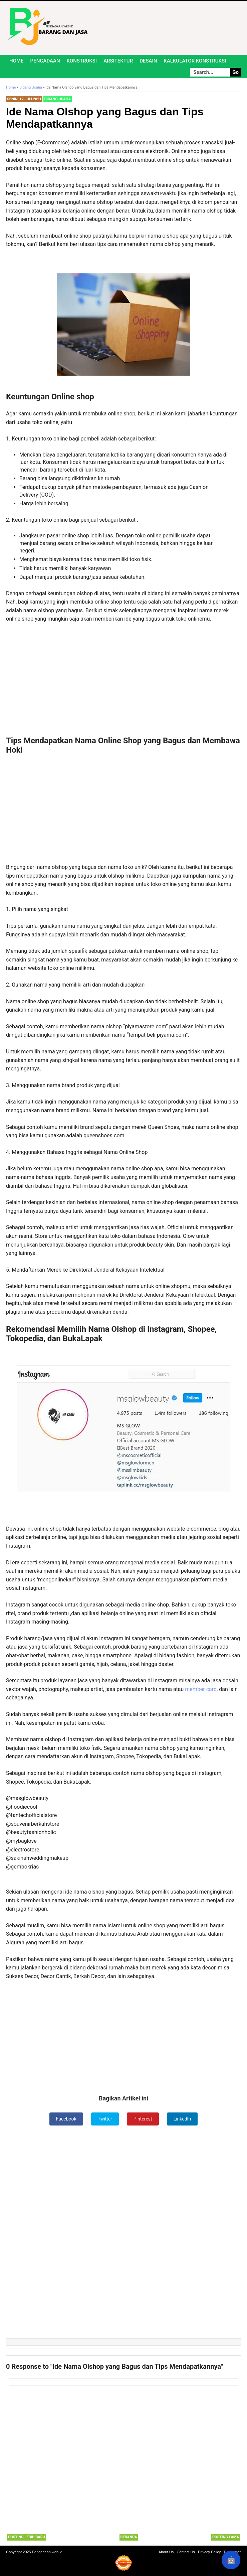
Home (16, 61)
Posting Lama (225, 2537)
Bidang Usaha (57, 99)
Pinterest (143, 2118)
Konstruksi (82, 61)
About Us (166, 2552)
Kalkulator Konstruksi (195, 61)
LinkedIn (182, 2118)
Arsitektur (118, 61)
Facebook (66, 2118)
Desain (148, 61)
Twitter (105, 2118)
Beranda (128, 2537)
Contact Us (186, 2552)
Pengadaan (45, 61)
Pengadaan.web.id (47, 2552)
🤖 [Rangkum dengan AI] (231, 2560)
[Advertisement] (123, 670)
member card (201, 1689)
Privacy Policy (209, 2552)
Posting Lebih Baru (26, 2537)
